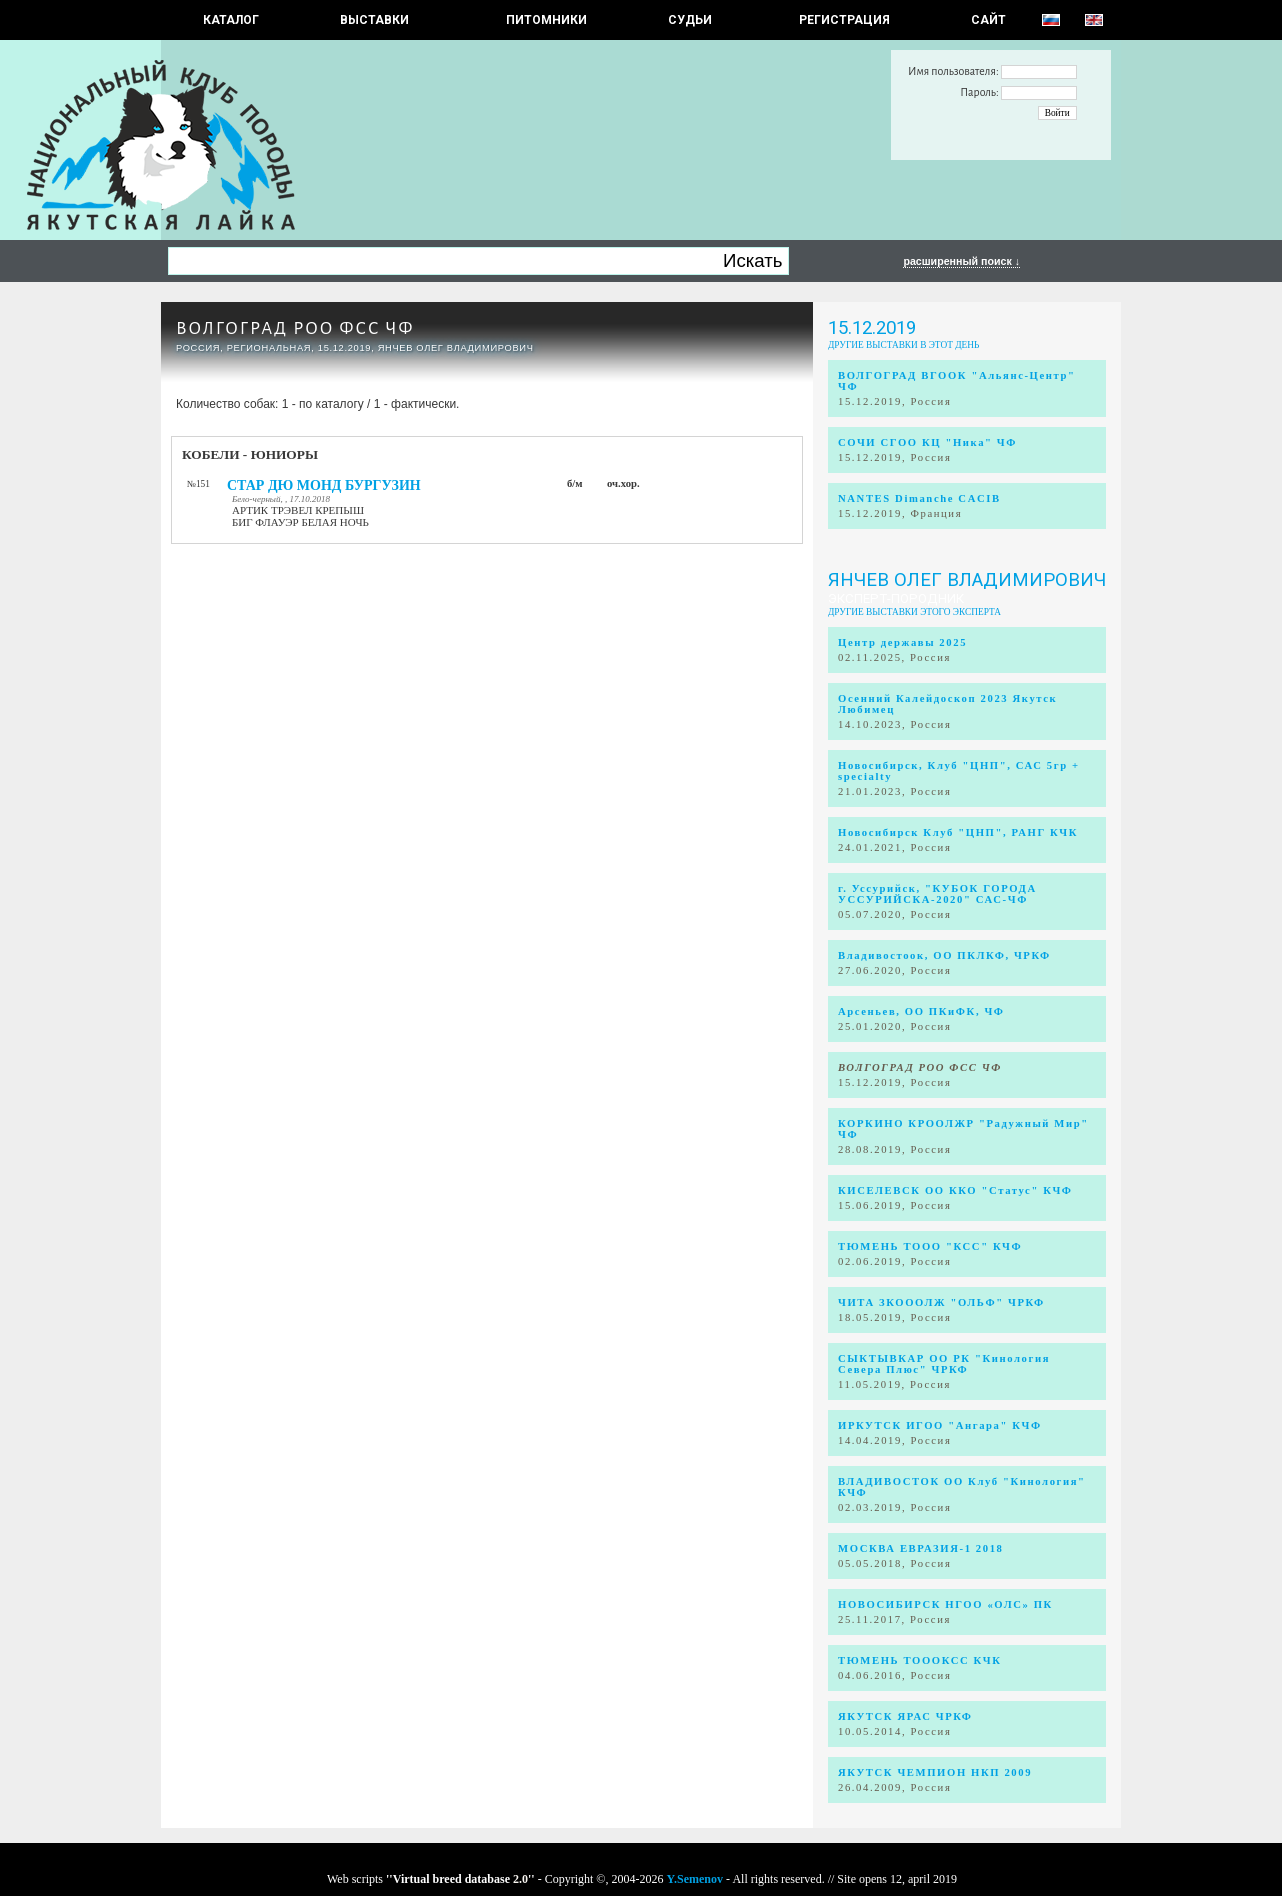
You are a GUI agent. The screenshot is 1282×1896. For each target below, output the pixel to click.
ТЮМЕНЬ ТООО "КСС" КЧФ (930, 1246)
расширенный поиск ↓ (961, 261)
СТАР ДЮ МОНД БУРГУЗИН (324, 485)
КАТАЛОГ (231, 20)
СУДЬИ (690, 20)
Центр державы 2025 (902, 642)
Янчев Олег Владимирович (967, 580)
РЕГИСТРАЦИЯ (844, 20)
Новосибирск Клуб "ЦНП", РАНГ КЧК (958, 832)
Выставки (374, 20)
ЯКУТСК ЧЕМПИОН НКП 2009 (935, 1772)
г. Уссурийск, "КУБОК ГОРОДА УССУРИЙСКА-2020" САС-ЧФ (937, 894)
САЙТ (988, 20)
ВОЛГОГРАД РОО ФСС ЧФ (295, 328)
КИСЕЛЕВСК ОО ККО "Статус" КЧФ (955, 1190)
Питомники (546, 20)
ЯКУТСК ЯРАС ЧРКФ (905, 1716)
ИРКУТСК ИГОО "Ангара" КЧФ (940, 1425)
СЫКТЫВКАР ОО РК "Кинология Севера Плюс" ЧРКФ (944, 1364)
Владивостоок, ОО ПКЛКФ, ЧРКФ (944, 955)
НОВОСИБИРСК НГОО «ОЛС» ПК (945, 1604)
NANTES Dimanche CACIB (919, 498)
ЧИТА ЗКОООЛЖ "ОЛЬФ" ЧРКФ (941, 1302)
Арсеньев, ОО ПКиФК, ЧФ (921, 1011)
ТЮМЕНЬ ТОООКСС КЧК (920, 1660)
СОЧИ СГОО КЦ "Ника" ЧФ (927, 442)
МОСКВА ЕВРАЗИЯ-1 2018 (921, 1548)
